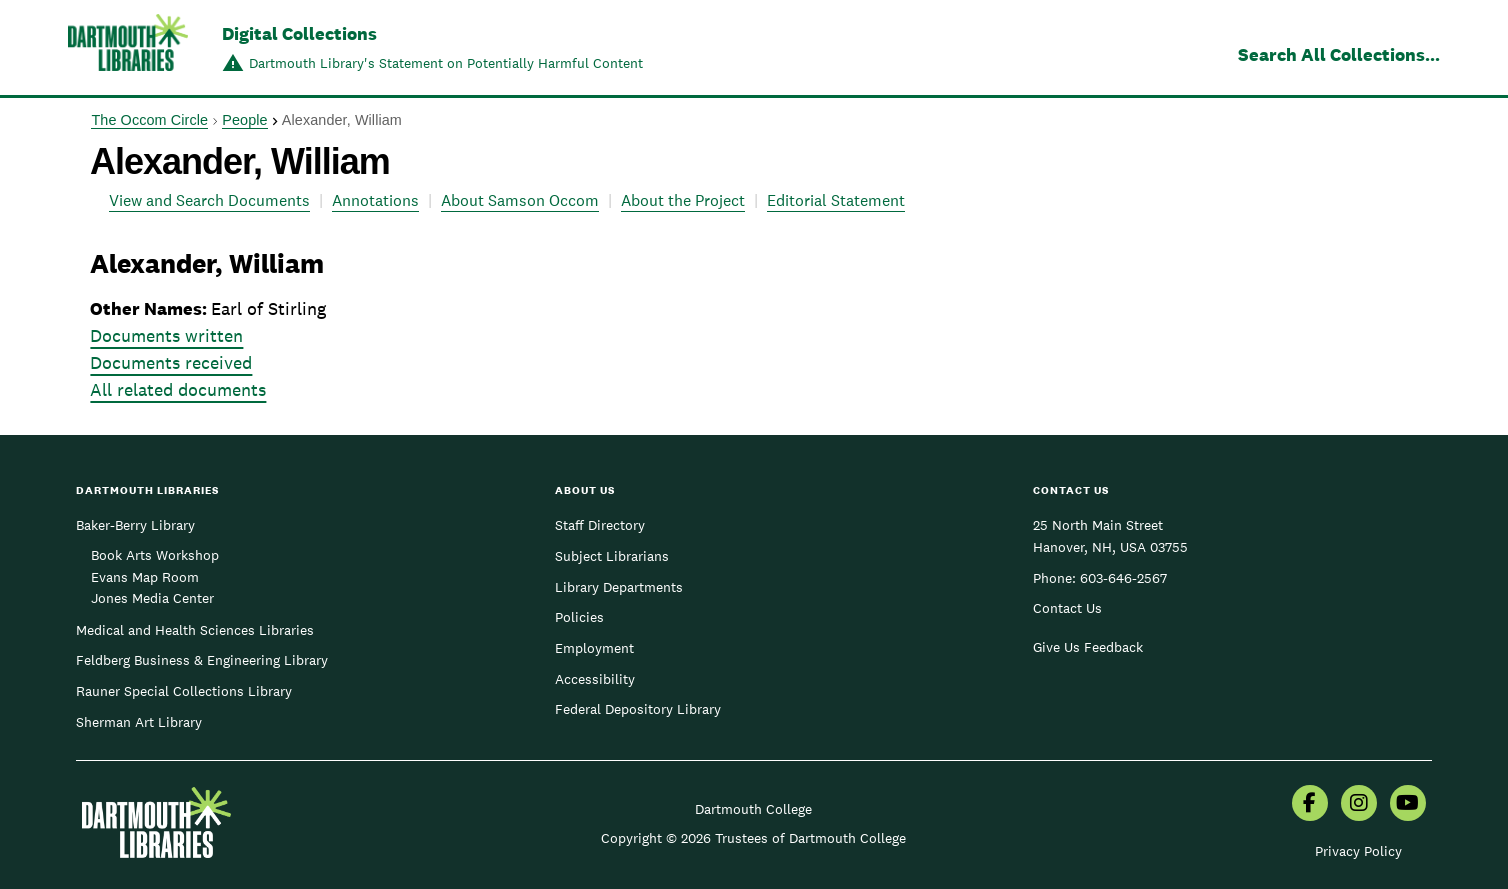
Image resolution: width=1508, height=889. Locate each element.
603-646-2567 (1123, 578)
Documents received (171, 362)
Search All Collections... (1339, 54)
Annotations (375, 200)
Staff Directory (600, 525)
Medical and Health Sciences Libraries (195, 630)
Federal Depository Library (638, 709)
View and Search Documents (209, 200)
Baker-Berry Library (135, 525)
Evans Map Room (145, 577)
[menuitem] (1310, 805)
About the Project (683, 200)
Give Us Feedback (1088, 647)
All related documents (178, 389)
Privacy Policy (1358, 851)
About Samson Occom (520, 200)
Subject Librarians (612, 556)
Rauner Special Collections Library (184, 691)
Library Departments (619, 587)
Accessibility (595, 679)
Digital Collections (299, 33)
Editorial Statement (836, 200)
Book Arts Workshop (155, 555)
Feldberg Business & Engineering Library (202, 660)
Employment (594, 648)
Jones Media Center (152, 598)
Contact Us (1067, 608)
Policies (579, 617)
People (244, 120)
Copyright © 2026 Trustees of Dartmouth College (753, 838)
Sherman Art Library (139, 722)
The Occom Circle (149, 120)
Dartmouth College (753, 809)
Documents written (166, 335)
